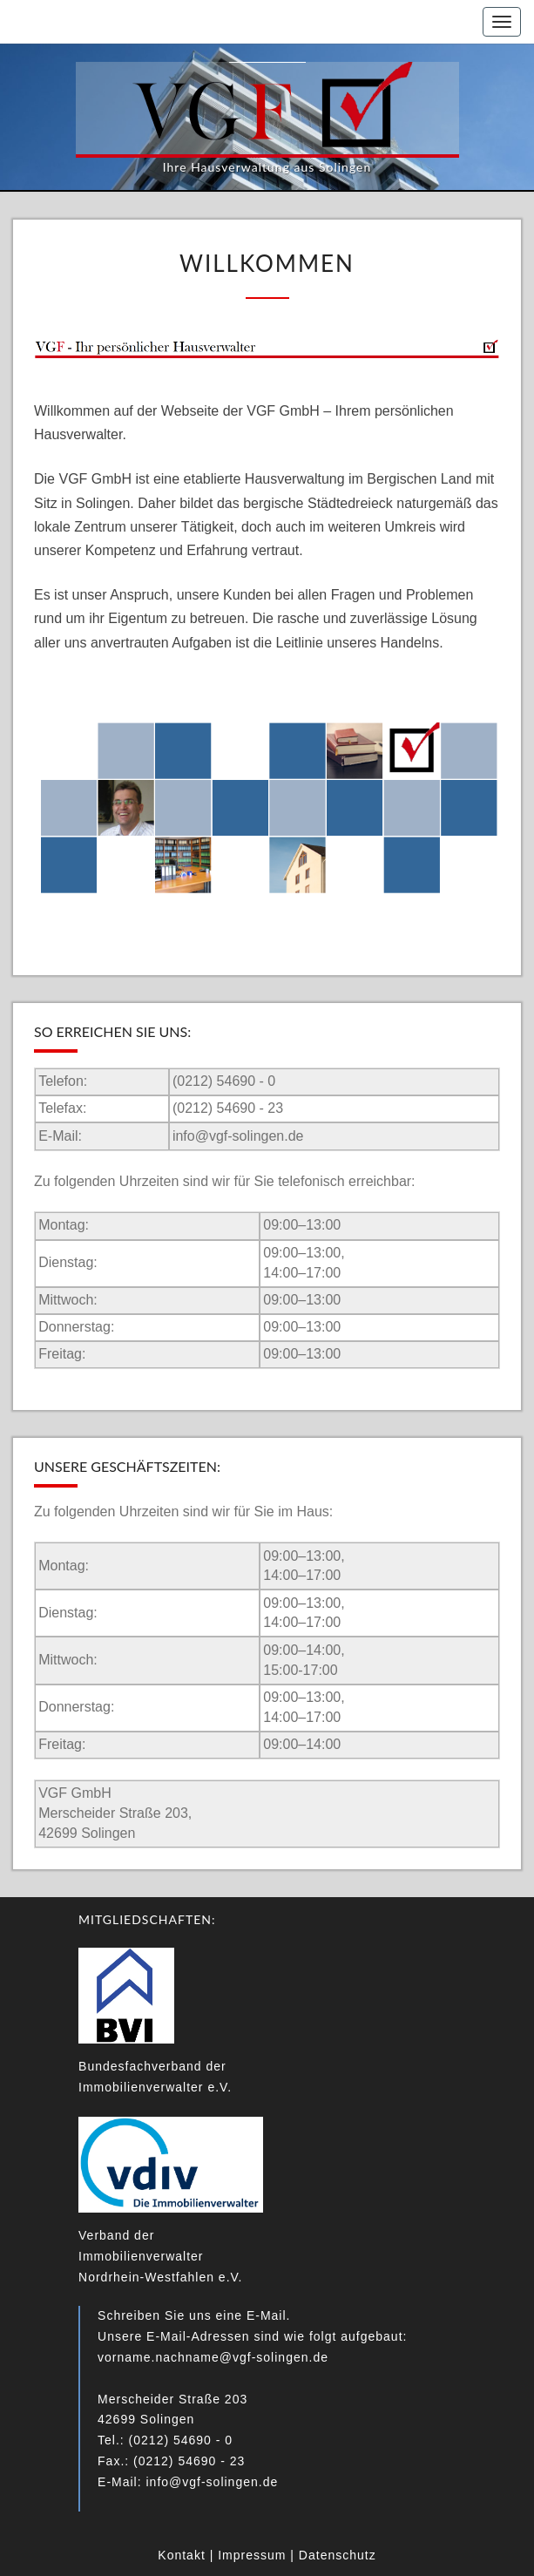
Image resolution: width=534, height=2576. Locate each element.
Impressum (252, 2555)
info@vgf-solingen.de (238, 1136)
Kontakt (181, 2555)
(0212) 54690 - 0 (223, 1081)
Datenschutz (337, 2555)
